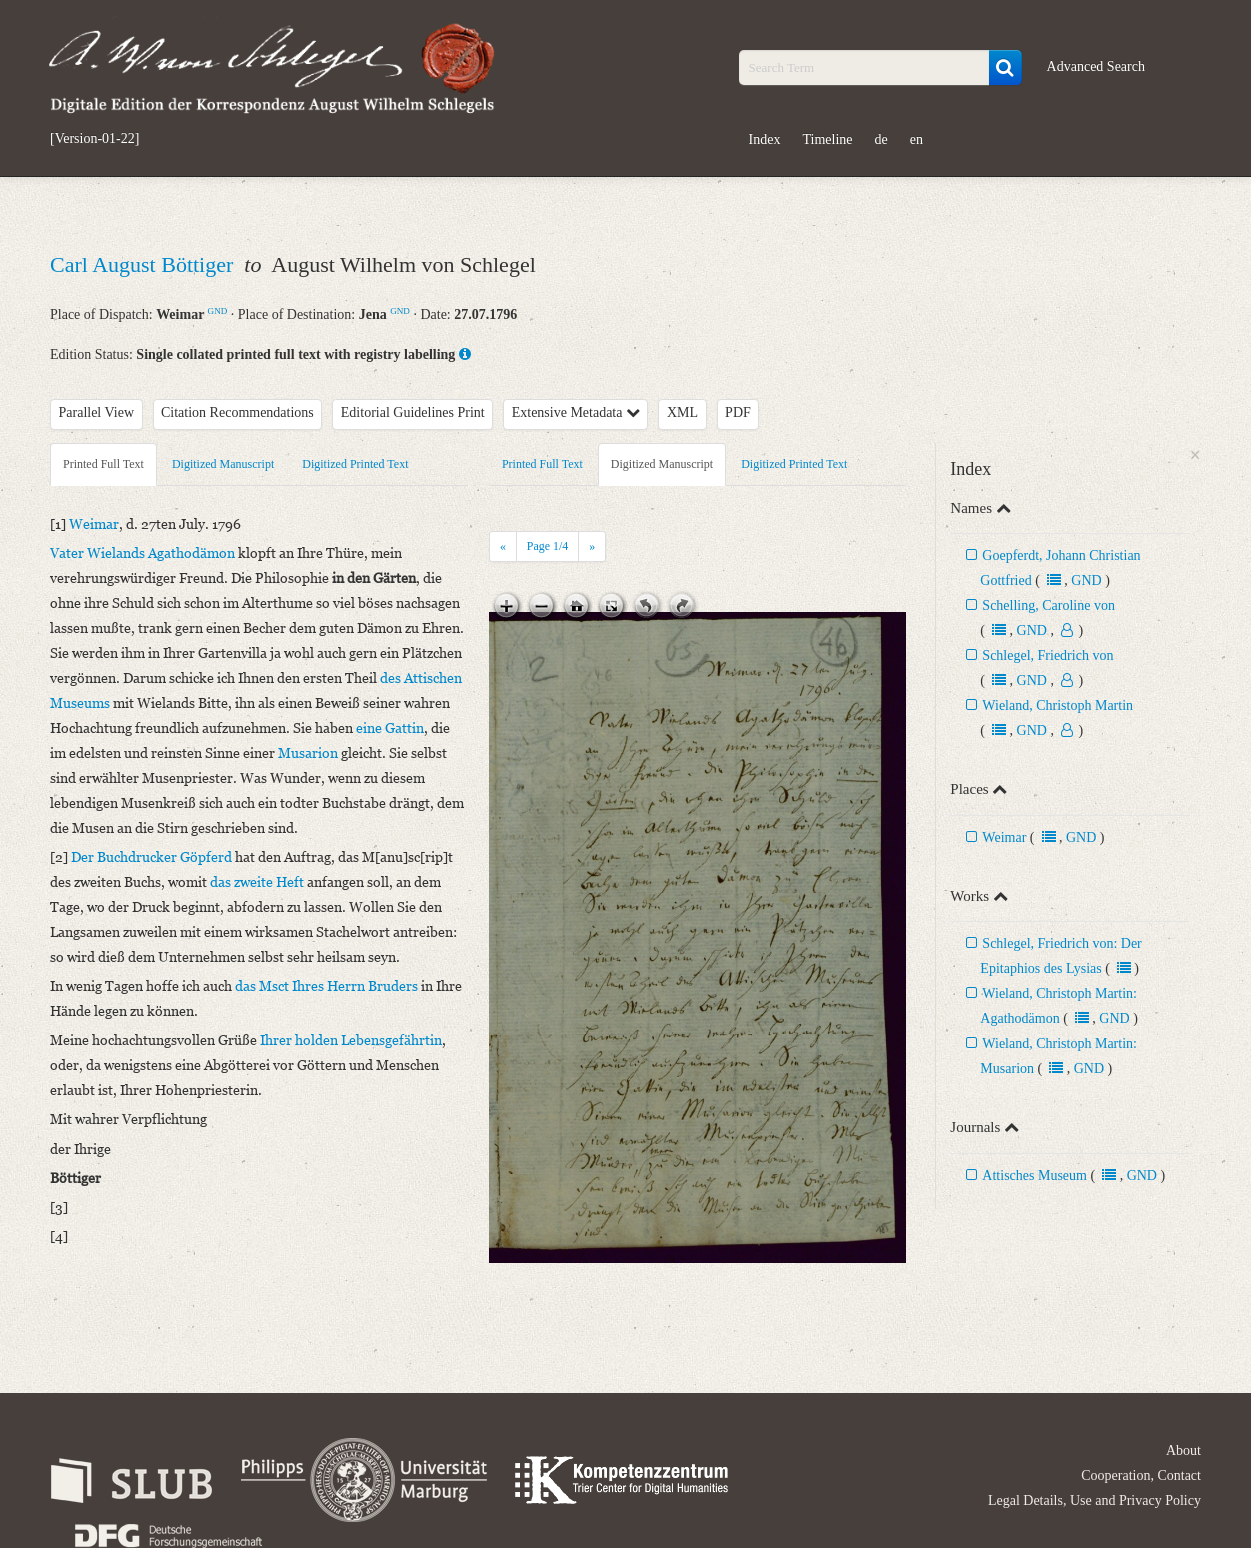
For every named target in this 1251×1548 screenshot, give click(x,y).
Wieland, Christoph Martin (1057, 705)
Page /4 (547, 546)
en (916, 139)
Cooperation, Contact (1141, 1475)
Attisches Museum (1034, 1175)
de (881, 139)
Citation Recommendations (237, 412)
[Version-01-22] (94, 139)
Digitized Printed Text (355, 464)
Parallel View (97, 412)
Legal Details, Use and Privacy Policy (1094, 1500)
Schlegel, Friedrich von (1047, 655)
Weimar (1004, 837)
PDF (738, 412)
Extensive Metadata (576, 412)
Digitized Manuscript (223, 464)
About (1183, 1450)
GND (218, 311)
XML (682, 412)
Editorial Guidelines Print (413, 412)
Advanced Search (1096, 66)
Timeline (827, 139)
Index (765, 139)
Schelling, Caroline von (1048, 605)
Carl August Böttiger (144, 264)
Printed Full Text (103, 464)
